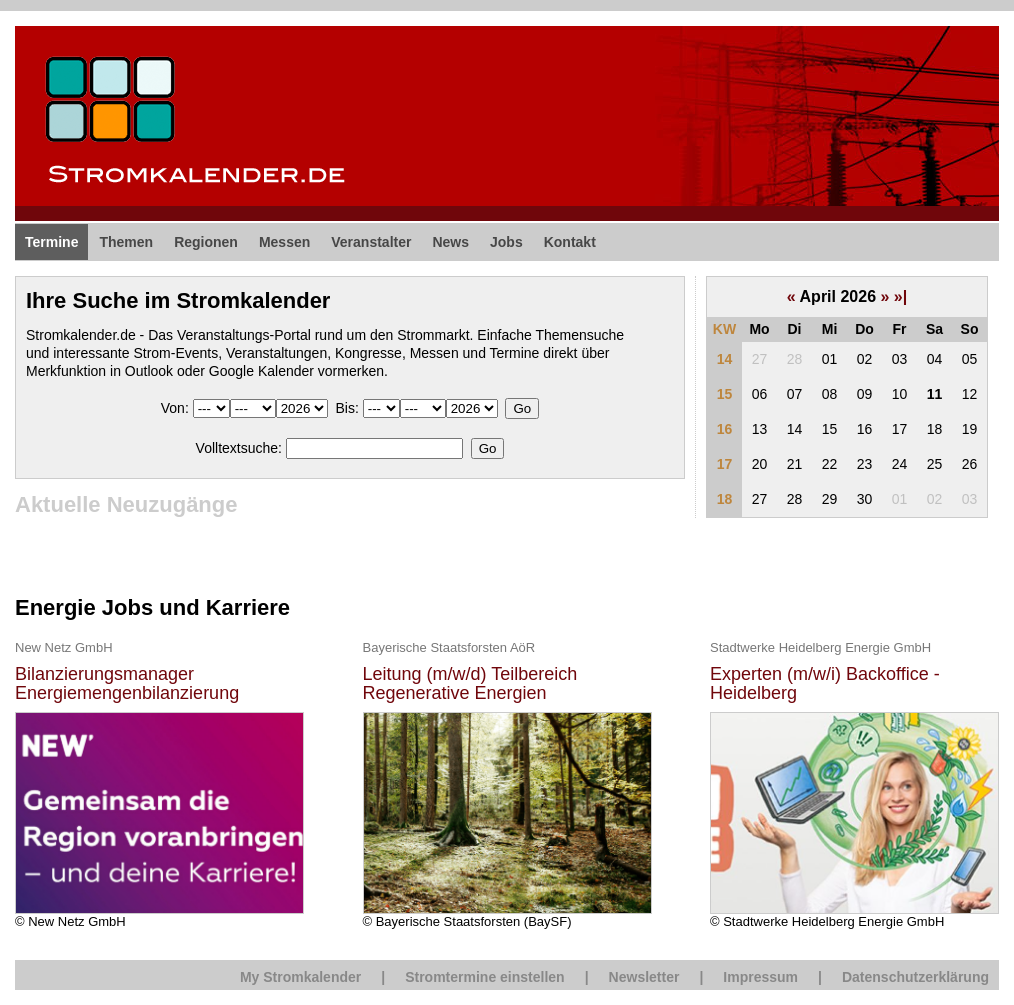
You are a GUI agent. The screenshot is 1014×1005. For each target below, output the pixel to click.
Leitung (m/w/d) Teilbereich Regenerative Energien (470, 684)
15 (725, 394)
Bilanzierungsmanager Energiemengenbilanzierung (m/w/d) (127, 684)
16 (725, 429)
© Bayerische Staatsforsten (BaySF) (507, 783)
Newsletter (644, 977)
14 (725, 359)
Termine (51, 242)
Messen (284, 242)
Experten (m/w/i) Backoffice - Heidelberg (825, 684)
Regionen (206, 242)
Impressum (760, 977)
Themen (126, 242)
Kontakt (570, 242)
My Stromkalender (300, 977)
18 (725, 499)
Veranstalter (371, 242)
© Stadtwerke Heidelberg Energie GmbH (854, 783)
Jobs (506, 242)
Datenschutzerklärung (915, 977)
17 (725, 464)
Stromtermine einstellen (485, 977)
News (450, 242)
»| (900, 296)
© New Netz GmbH (159, 783)
